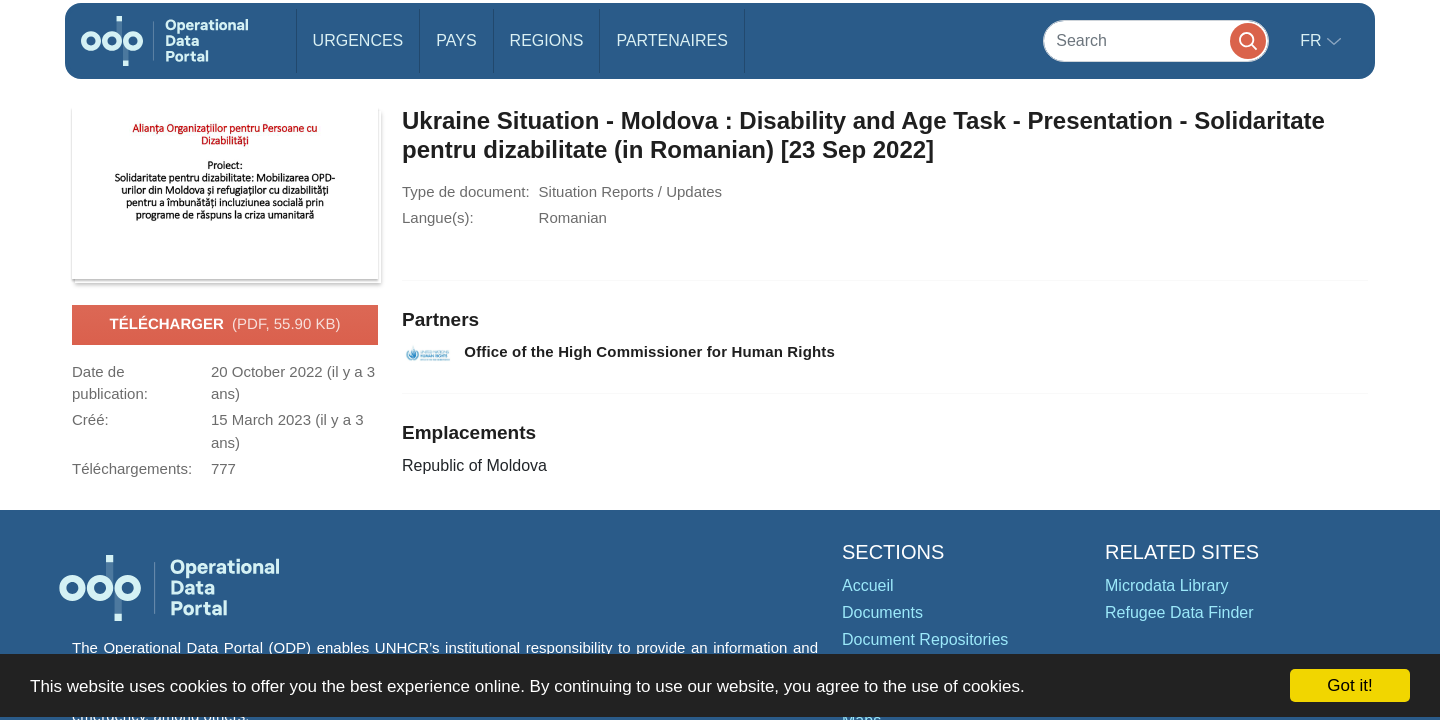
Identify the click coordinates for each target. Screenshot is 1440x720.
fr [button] (1313, 40)
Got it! (1349, 685)
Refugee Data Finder (1179, 612)
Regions (547, 40)
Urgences (358, 40)
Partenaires (671, 40)
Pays (456, 40)
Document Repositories (925, 639)
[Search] (1156, 40)
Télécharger (225, 325)
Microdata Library (1167, 585)
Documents (882, 612)
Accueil (868, 585)
